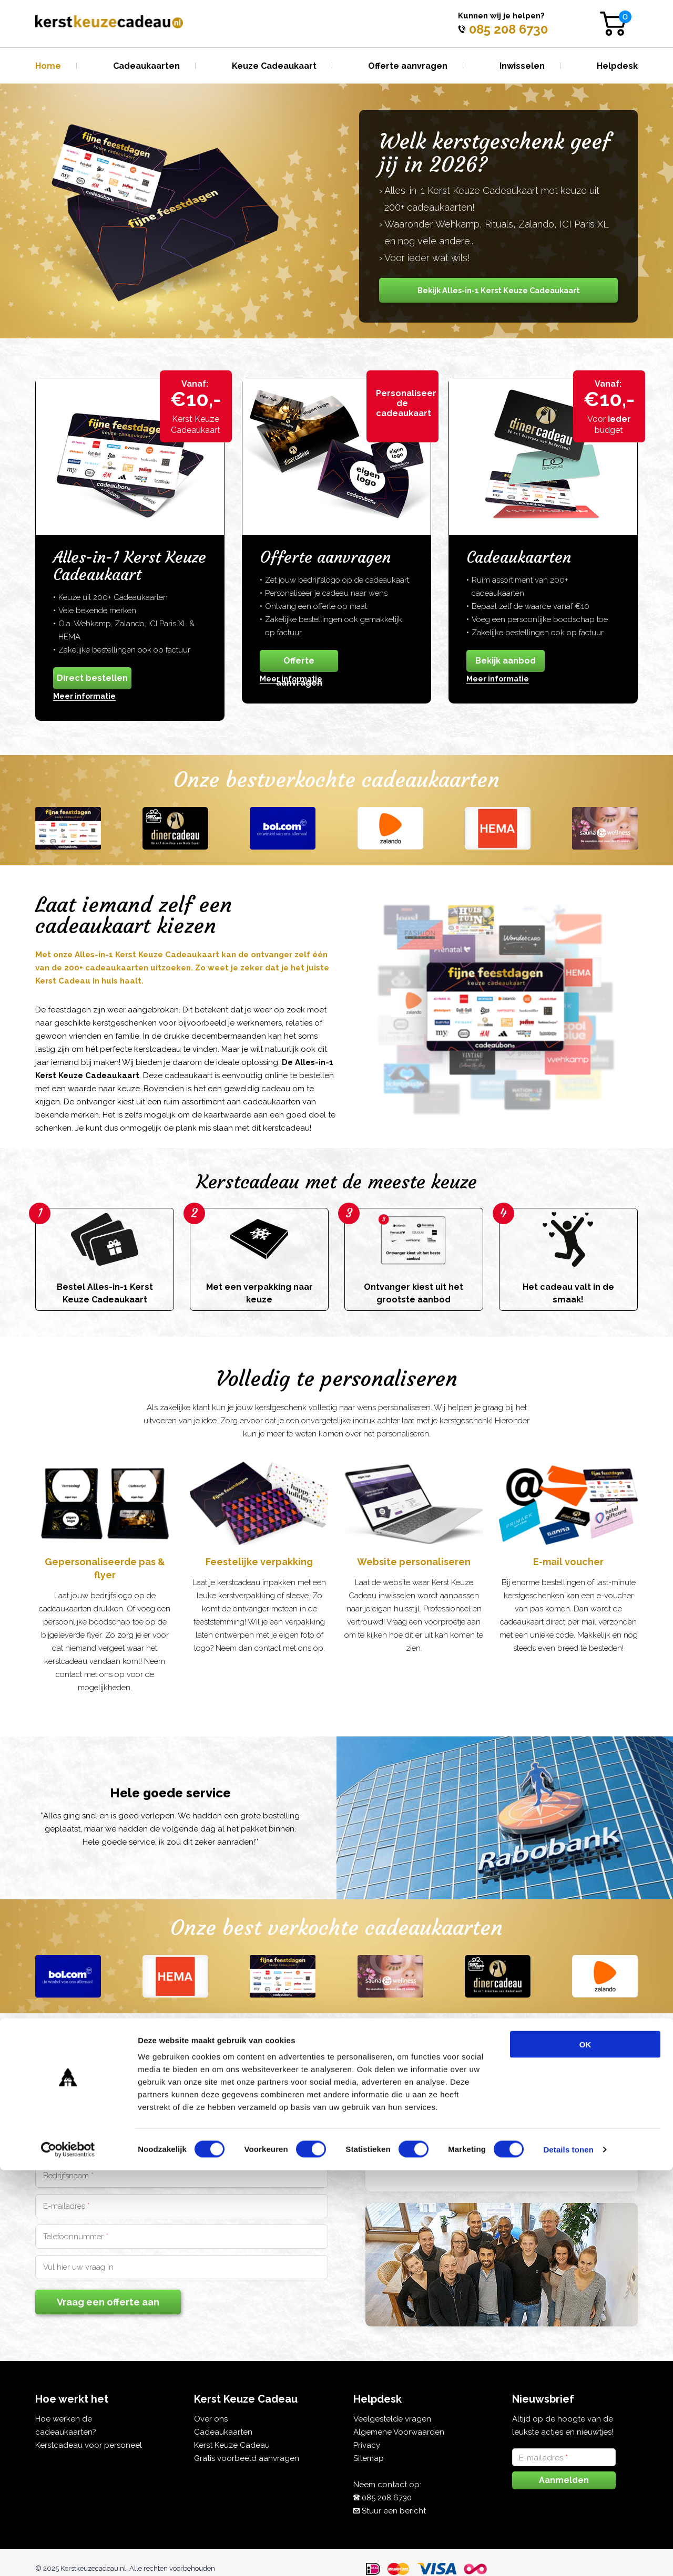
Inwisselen (522, 66)
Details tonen (568, 2555)
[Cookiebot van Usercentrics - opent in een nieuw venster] (68, 2555)
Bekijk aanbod (505, 661)
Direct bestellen (92, 678)
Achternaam (217, 2145)
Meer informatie (84, 696)
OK (585, 2450)
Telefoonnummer (75, 2236)
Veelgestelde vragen (392, 2419)
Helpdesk (617, 66)
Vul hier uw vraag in (78, 2267)
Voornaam (64, 2145)
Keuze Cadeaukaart (274, 66)
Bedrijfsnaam (68, 2175)
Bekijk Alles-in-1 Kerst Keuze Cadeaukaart (499, 290)
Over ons (211, 2419)
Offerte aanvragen (407, 66)
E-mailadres (66, 2206)
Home (48, 66)
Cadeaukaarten (146, 66)
